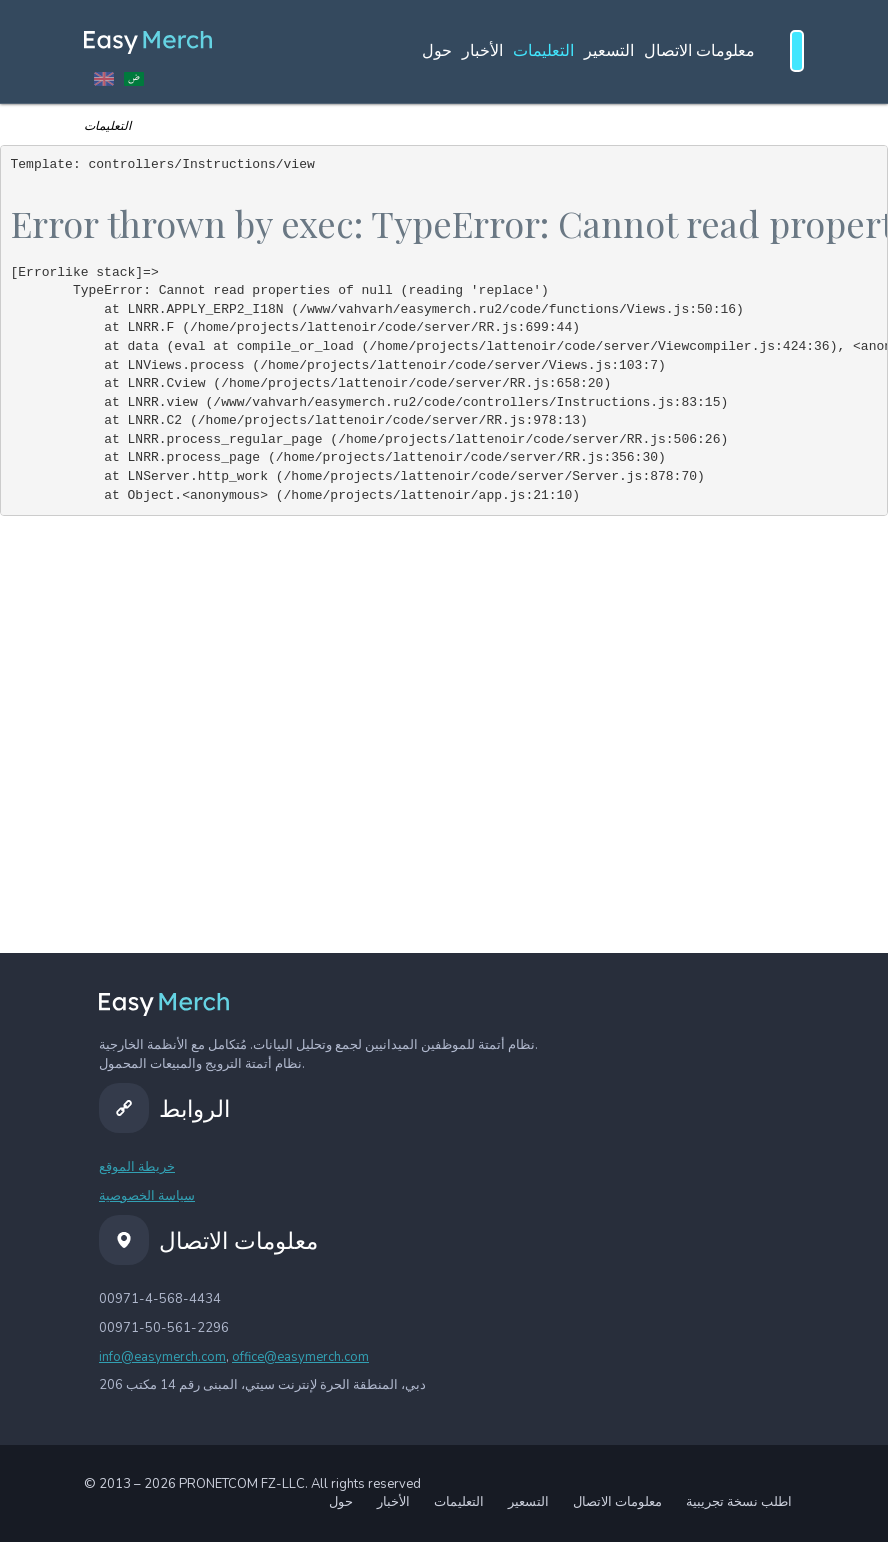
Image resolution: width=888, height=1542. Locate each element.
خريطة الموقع (137, 1167)
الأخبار (482, 51)
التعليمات (543, 51)
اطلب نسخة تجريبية (739, 1502)
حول (437, 51)
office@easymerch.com (300, 1357)
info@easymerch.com (162, 1357)
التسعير (609, 51)
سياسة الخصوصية (147, 1196)
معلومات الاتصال (699, 51)
